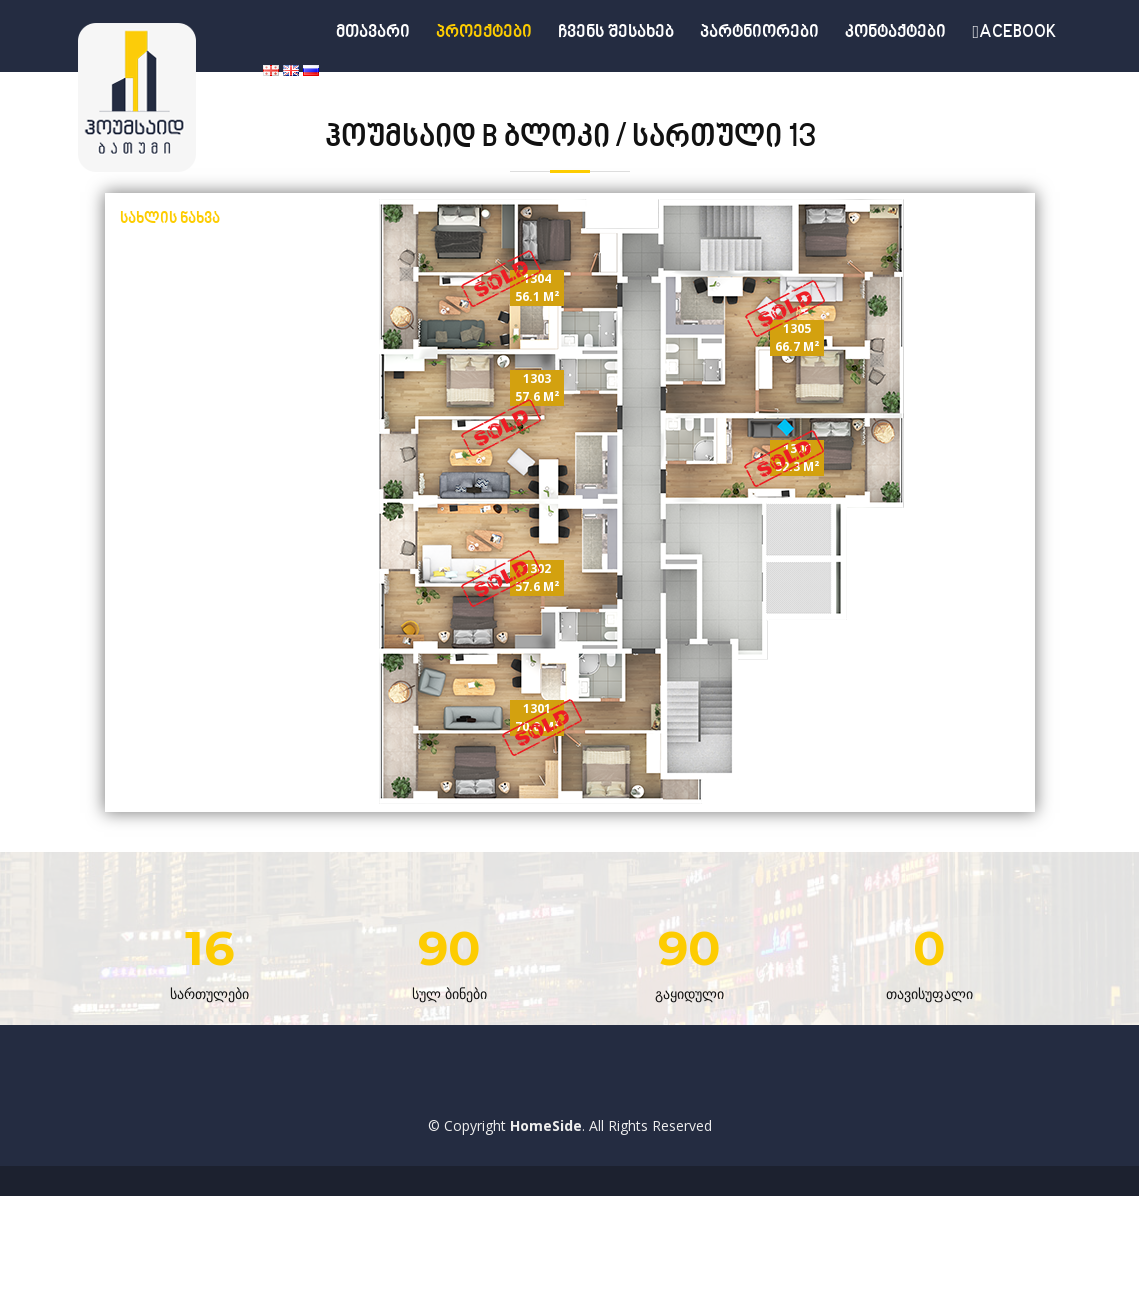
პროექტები (484, 33)
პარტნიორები (759, 33)
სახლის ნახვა (170, 219)
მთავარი (373, 33)
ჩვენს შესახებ (616, 33)
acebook (1014, 33)
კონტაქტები (895, 33)
